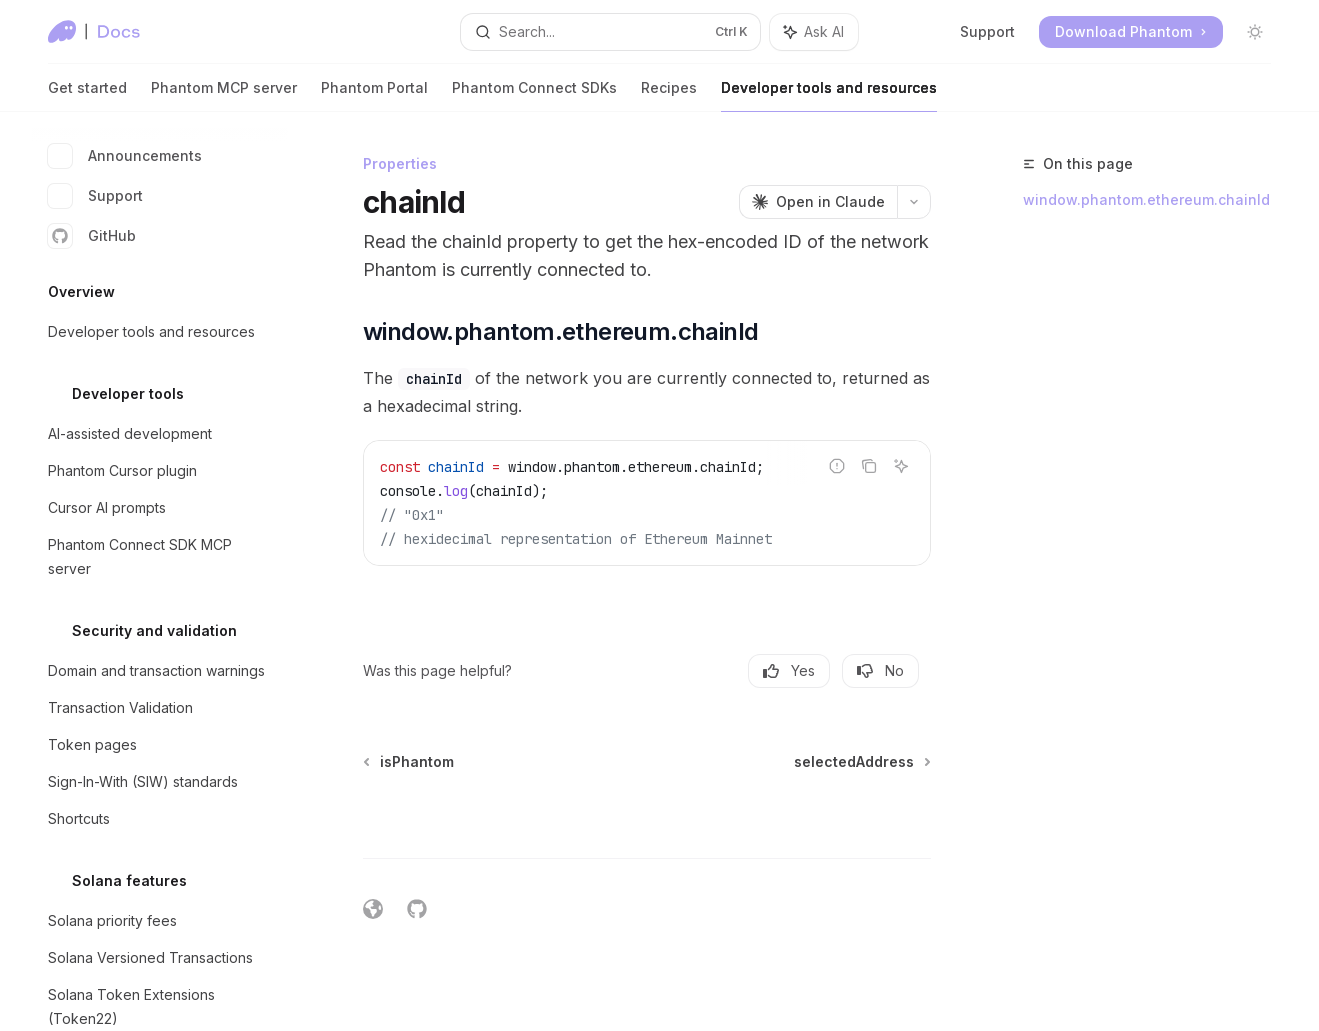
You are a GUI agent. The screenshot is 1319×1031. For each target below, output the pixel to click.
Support (987, 31)
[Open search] (610, 32)
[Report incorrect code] (837, 466)
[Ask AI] (901, 466)
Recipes (669, 95)
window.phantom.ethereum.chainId (1146, 199)
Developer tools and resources (829, 95)
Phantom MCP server (224, 95)
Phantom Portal (374, 95)
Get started (87, 95)
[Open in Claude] (818, 202)
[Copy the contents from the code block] (869, 466)
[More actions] (914, 202)
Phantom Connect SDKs (534, 95)
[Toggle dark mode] (1255, 32)
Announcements (125, 156)
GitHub (92, 236)
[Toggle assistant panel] (814, 32)
